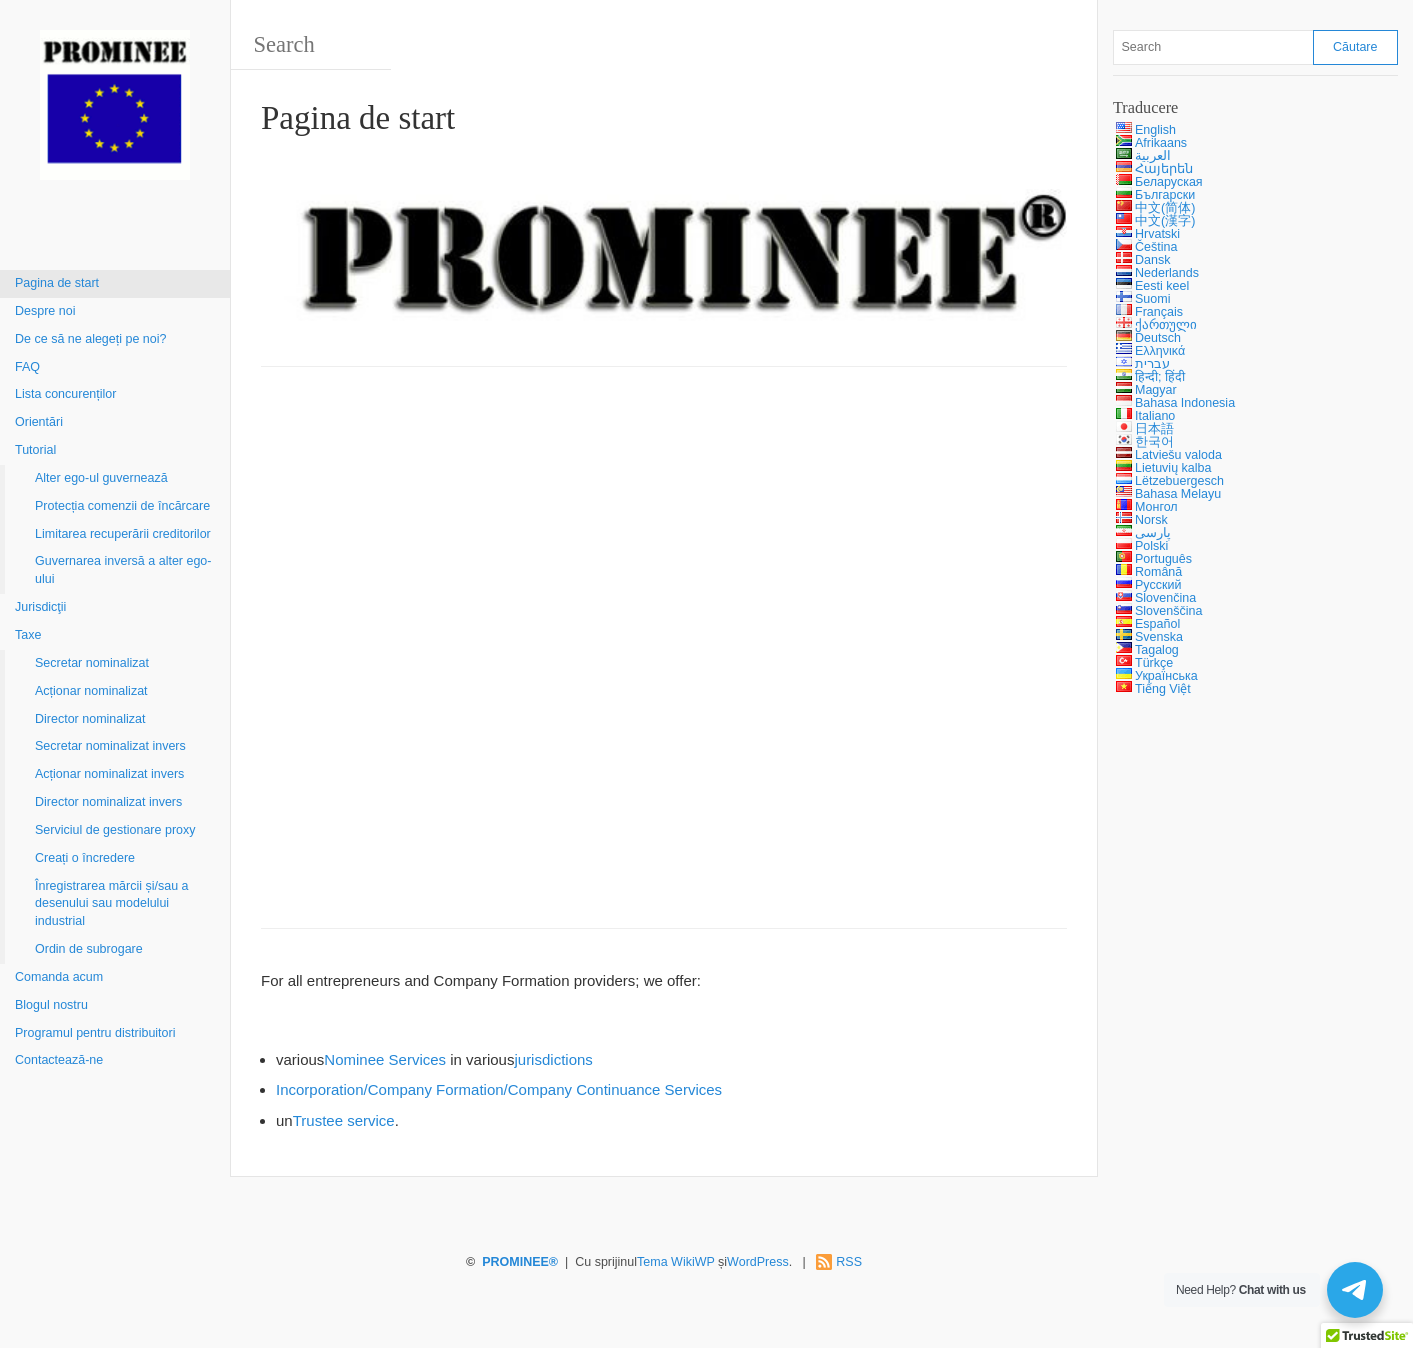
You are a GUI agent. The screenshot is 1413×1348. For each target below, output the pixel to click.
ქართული (1166, 325)
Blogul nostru (51, 1005)
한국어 (1154, 442)
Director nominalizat (90, 719)
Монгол (1156, 507)
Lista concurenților (65, 394)
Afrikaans (1161, 143)
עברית (1152, 364)
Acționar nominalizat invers (109, 774)
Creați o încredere (85, 858)
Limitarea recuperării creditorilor (123, 534)
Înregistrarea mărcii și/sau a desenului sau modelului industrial (112, 904)
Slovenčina (1165, 598)
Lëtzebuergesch (1179, 481)
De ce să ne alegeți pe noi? (91, 339)
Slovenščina (1168, 611)
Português (1163, 559)
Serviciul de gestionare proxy (115, 830)
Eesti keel (1162, 286)
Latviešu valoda (1178, 455)
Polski (1151, 546)
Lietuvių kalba (1173, 468)
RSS (849, 1262)
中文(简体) (1165, 208)
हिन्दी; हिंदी (1160, 377)
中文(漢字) (1165, 221)
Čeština (1156, 247)
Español (1157, 624)
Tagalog (1157, 650)
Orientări (39, 422)
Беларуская (1169, 182)
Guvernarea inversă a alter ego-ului (123, 570)
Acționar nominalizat (91, 691)
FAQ (27, 367)
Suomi (1152, 299)
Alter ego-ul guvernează (101, 478)
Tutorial (35, 450)
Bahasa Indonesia (1185, 403)
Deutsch (1158, 338)
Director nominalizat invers (108, 802)
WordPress (758, 1262)
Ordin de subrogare (89, 949)
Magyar (1156, 390)
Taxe (28, 635)
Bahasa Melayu (1178, 494)
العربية (1153, 156)
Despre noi (45, 311)
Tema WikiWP (676, 1262)
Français (1159, 312)
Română (1158, 572)
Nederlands (1167, 273)
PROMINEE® (520, 1262)
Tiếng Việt (1163, 689)
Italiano (1155, 416)
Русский (1158, 585)
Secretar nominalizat (92, 663)
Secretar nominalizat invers (110, 746)
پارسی (1153, 533)
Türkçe (1154, 663)
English (1155, 130)
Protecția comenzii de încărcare (122, 506)
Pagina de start (57, 283)
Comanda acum (59, 977)
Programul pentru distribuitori (95, 1033)
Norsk (1151, 520)
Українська (1166, 676)
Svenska (1159, 637)
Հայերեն (1164, 169)
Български (1165, 195)
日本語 (1154, 429)
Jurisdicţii (40, 607)
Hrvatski (1157, 234)
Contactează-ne (59, 1060)
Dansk (1152, 260)
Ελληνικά (1160, 351)
